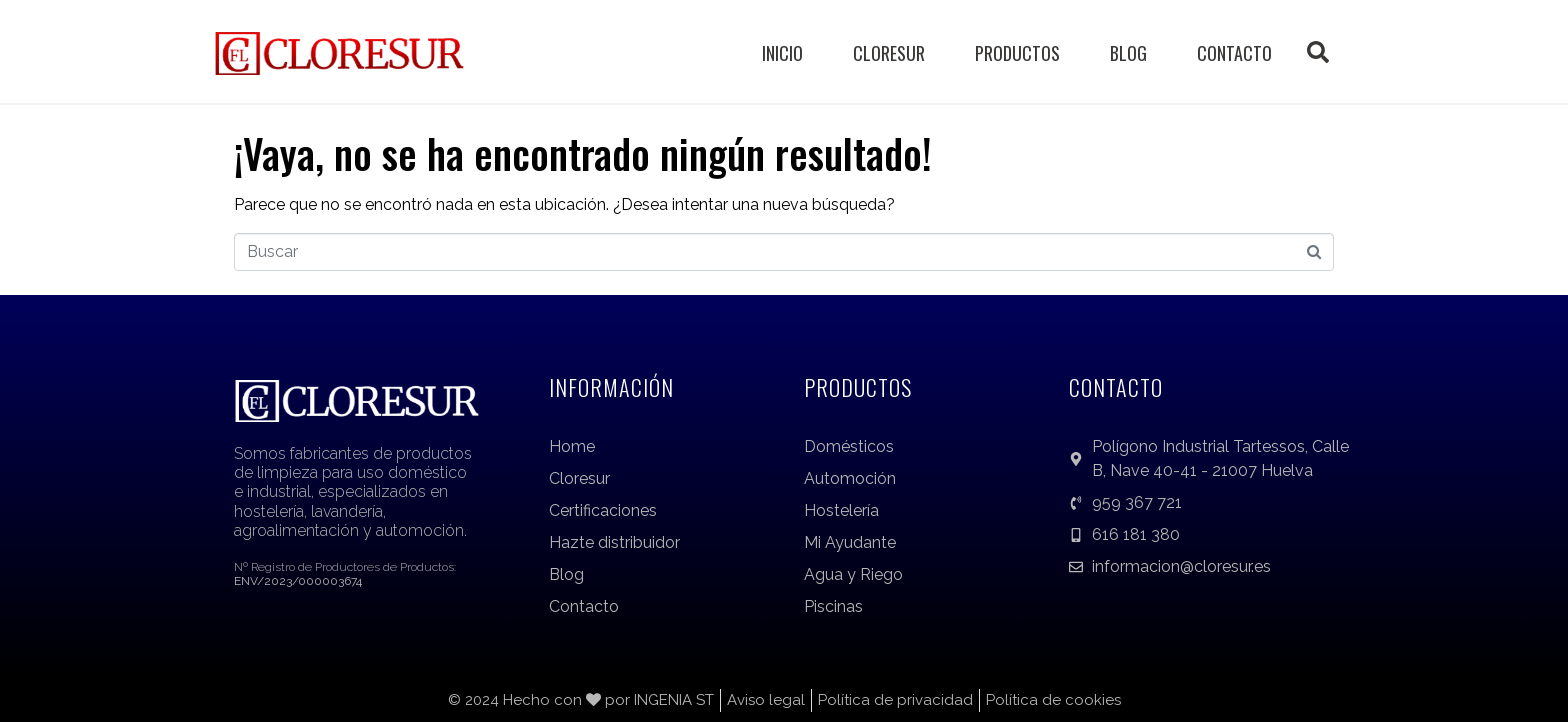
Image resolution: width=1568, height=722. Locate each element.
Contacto (1234, 53)
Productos (1017, 53)
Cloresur (889, 53)
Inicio (782, 53)
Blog (1128, 53)
